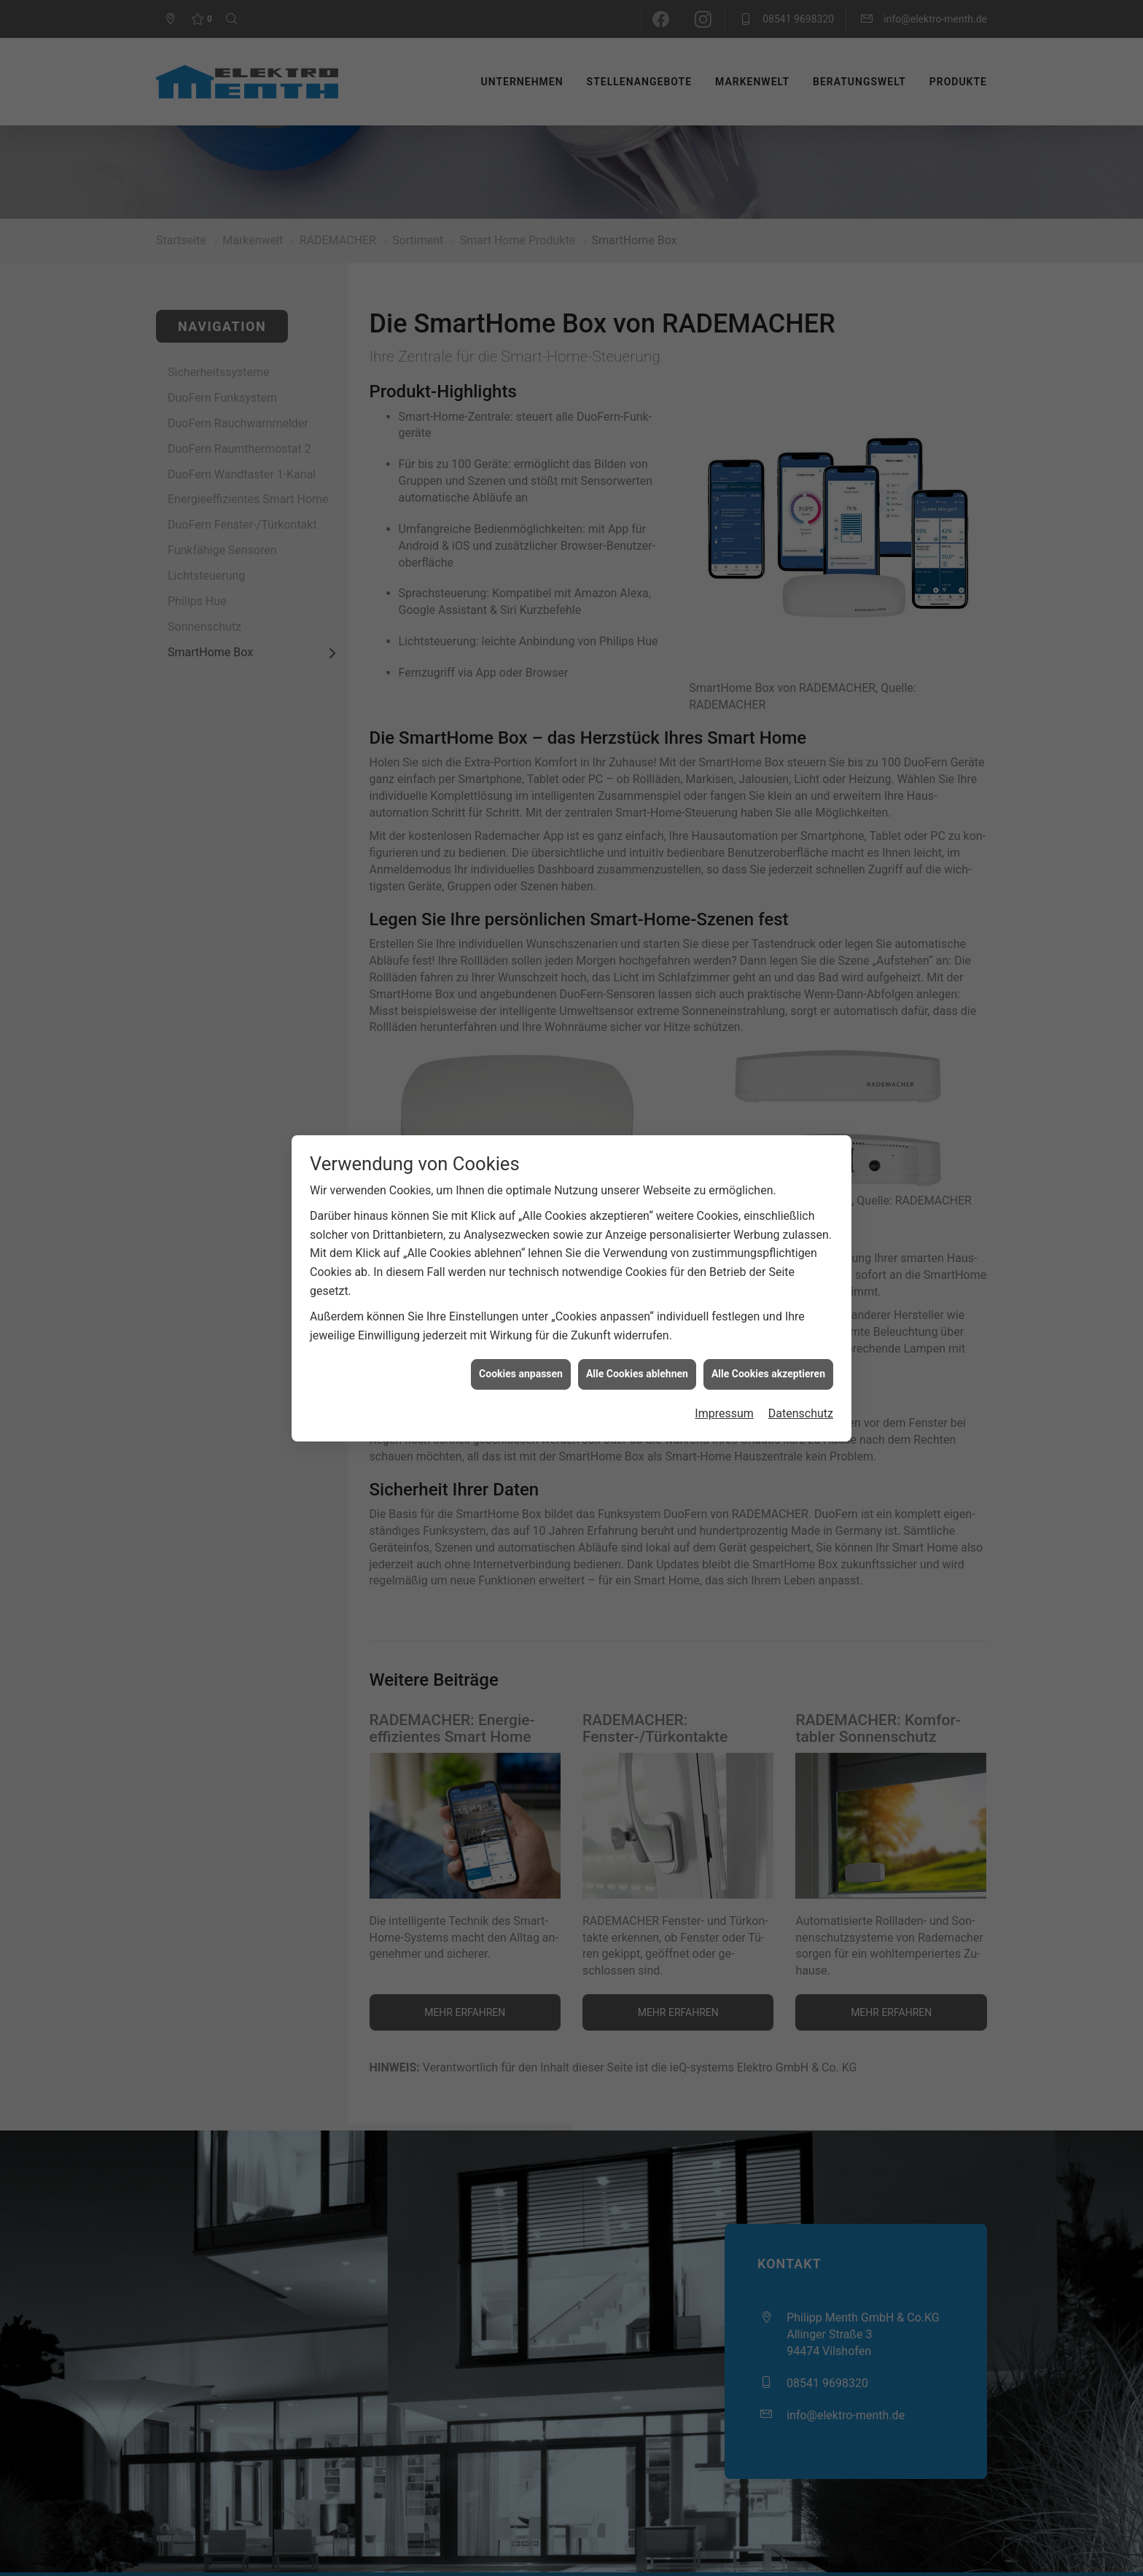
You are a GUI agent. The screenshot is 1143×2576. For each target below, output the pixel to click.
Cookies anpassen (521, 1374)
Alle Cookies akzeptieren (768, 1374)
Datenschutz (800, 1413)
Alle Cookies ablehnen (637, 1374)
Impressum (724, 1413)
